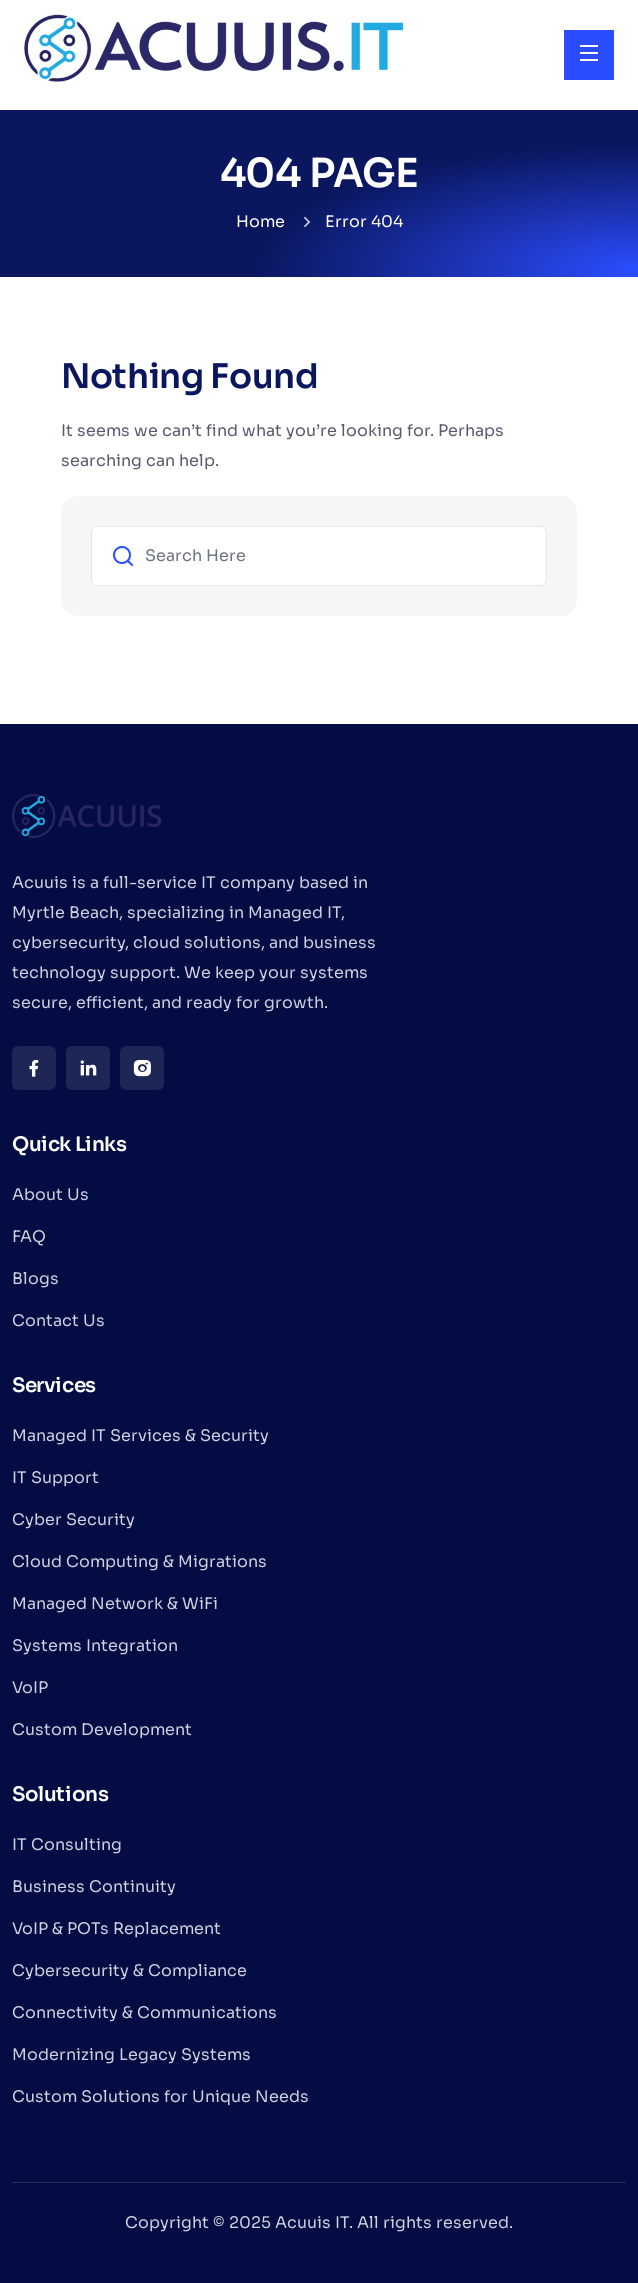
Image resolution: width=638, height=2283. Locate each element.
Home (260, 221)
